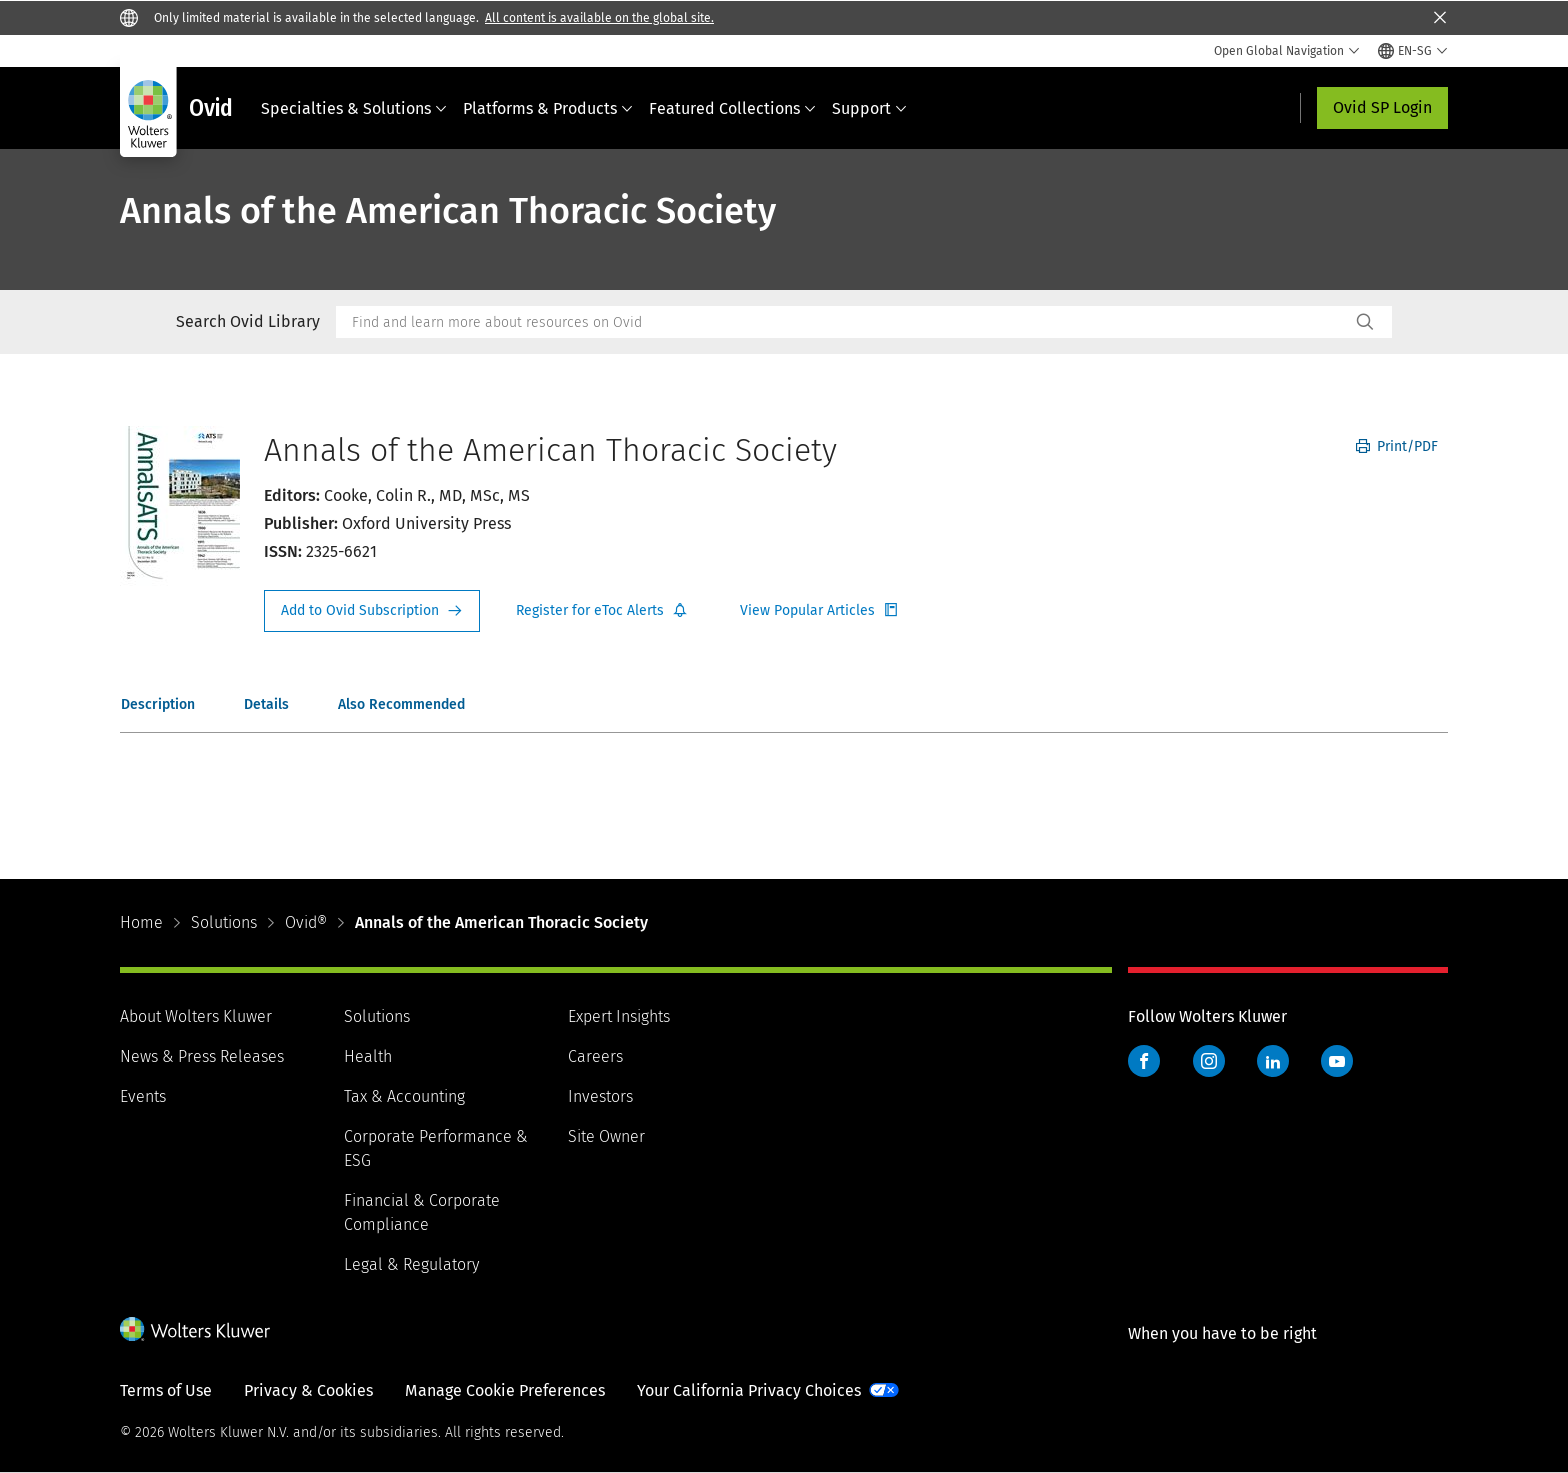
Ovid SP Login (1382, 107)
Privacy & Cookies (308, 1390)
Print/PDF (1397, 446)
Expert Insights (619, 1016)
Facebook (1144, 1061)
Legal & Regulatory (411, 1264)
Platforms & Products (548, 108)
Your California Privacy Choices (749, 1390)
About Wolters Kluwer (196, 1016)
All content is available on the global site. (599, 18)
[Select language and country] (1413, 51)
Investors (600, 1096)
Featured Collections (732, 108)
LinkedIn (1273, 1061)
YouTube (1337, 1061)
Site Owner (606, 1136)
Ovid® (306, 922)
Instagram (1209, 1061)
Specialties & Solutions (354, 108)
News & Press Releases (202, 1056)
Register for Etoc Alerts (602, 611)
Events (143, 1096)
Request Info (372, 611)
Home (141, 922)
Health (368, 1056)
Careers (595, 1056)
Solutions (224, 922)
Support (869, 108)
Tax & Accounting (404, 1096)
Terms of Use (166, 1390)
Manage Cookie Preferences (505, 1390)
